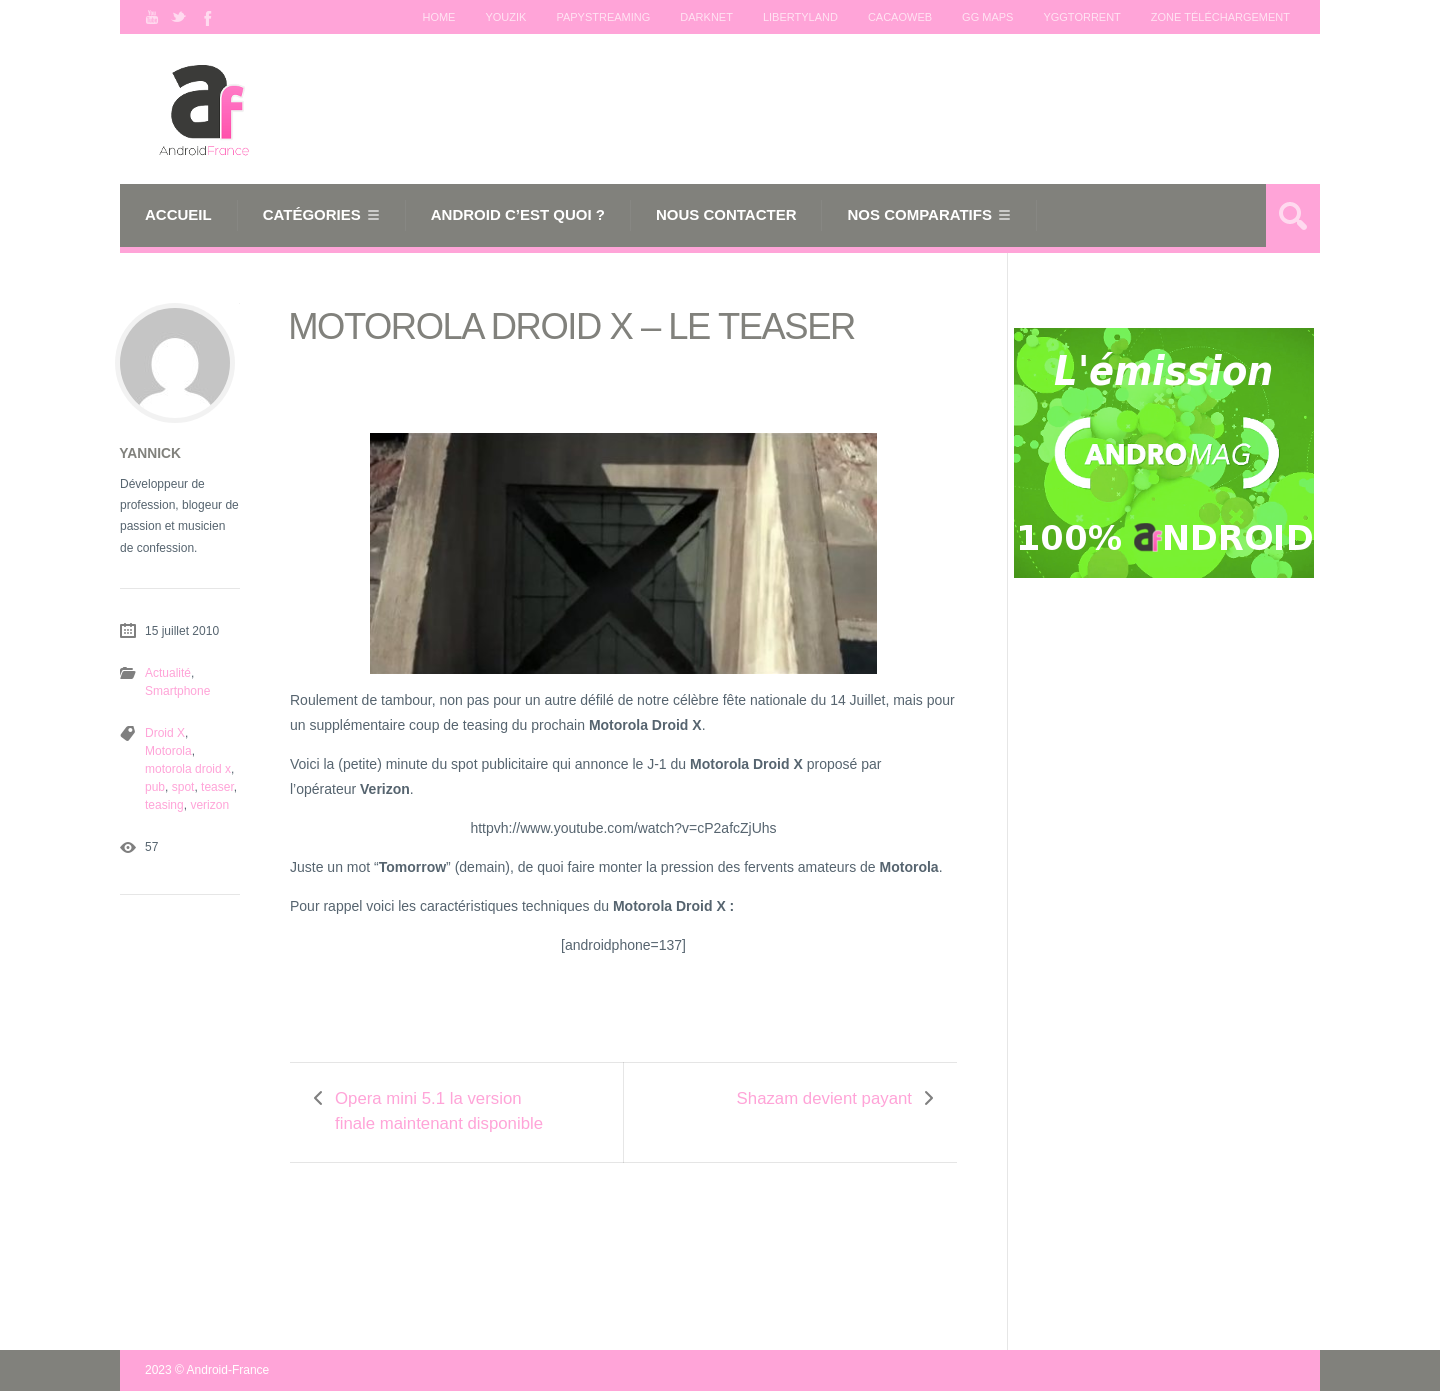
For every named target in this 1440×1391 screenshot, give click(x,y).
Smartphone (177, 691)
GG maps (987, 17)
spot (183, 787)
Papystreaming (603, 17)
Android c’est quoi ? (518, 214)
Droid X (165, 733)
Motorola (168, 751)
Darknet (706, 17)
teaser (217, 787)
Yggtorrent (1081, 17)
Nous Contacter (726, 214)
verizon (209, 805)
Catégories (312, 214)
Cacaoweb (900, 17)
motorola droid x (188, 769)
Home (438, 17)
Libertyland (800, 17)
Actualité (168, 673)
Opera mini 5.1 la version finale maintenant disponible (439, 1111)
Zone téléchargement (1220, 17)
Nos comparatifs (919, 214)
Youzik (505, 17)
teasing (164, 805)
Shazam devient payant (824, 1098)
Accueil (178, 214)
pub (155, 787)
